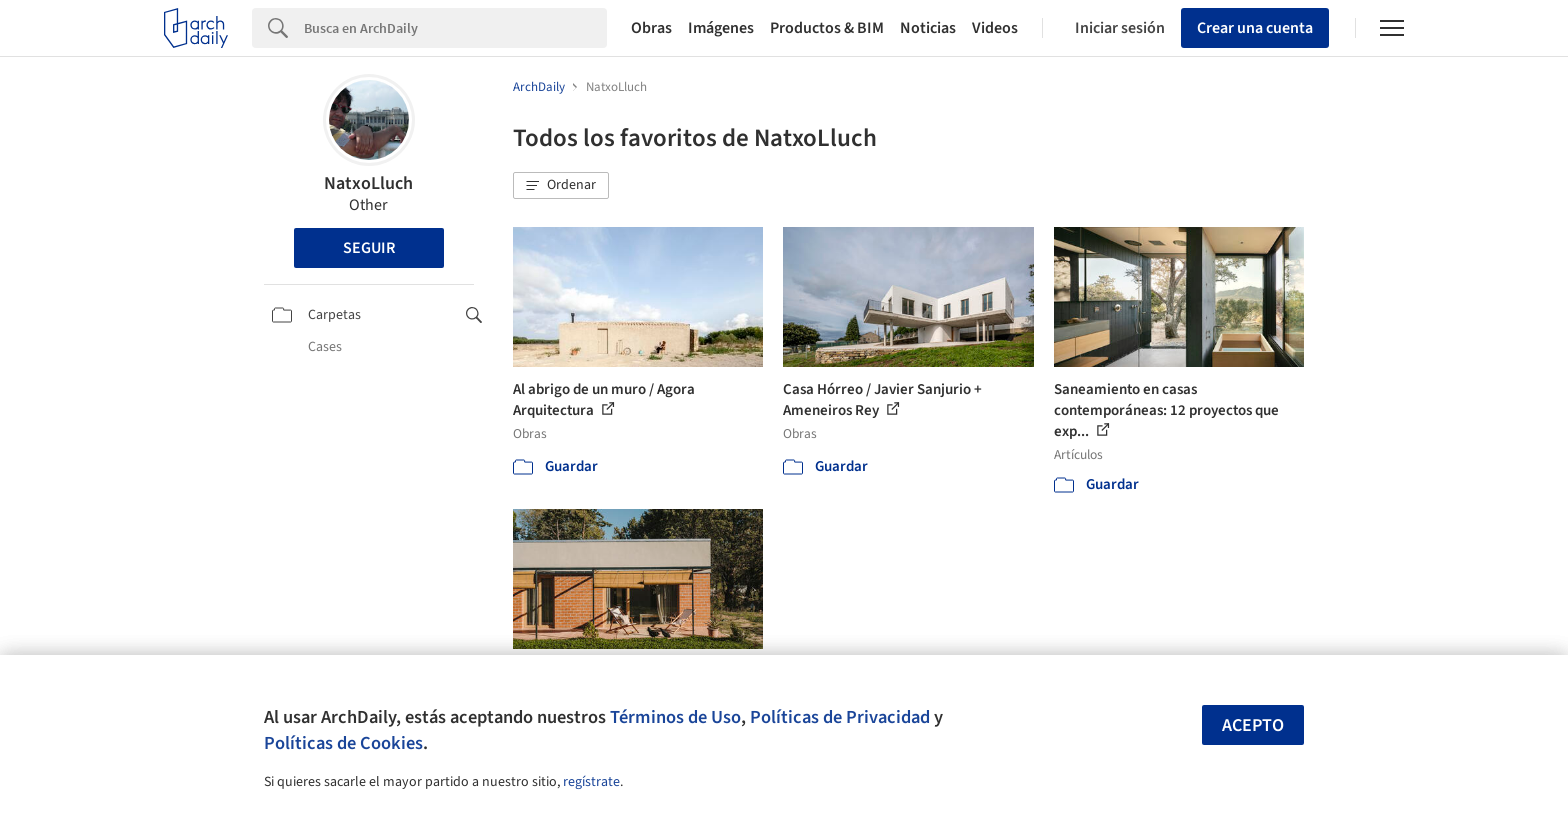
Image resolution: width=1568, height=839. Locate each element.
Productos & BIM (827, 28)
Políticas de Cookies (343, 743)
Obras (651, 28)
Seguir (369, 248)
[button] (561, 186)
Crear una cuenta (1255, 28)
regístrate (591, 782)
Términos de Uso (675, 717)
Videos (995, 28)
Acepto (1253, 725)
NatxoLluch (368, 183)
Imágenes (721, 28)
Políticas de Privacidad (840, 717)
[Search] (455, 28)
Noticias (928, 28)
